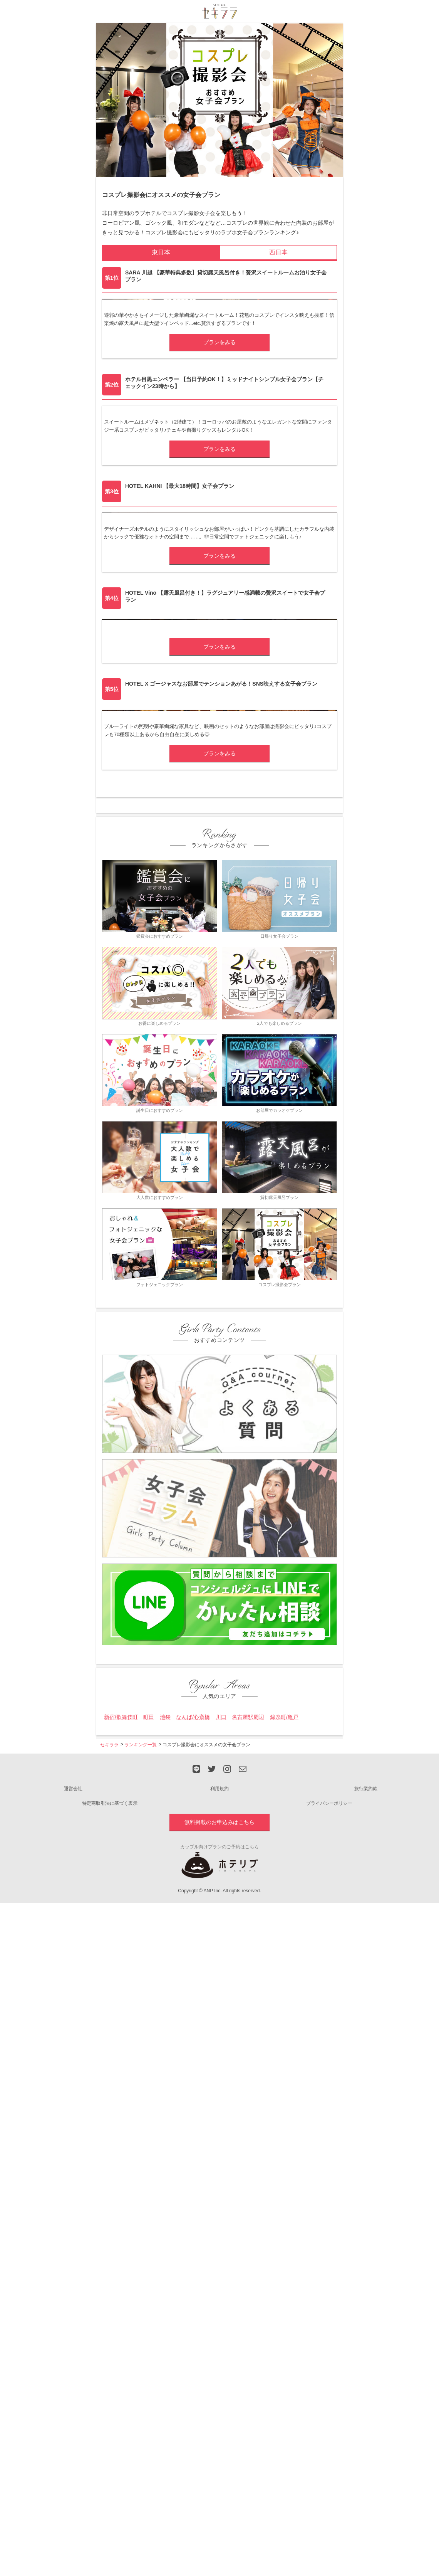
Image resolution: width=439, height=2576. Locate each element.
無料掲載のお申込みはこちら (219, 2399)
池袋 (165, 2294)
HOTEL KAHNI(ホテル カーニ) (149, 815)
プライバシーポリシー (329, 2380)
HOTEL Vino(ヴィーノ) (139, 1038)
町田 (148, 2294)
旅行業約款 (365, 2365)
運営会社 (73, 2365)
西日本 (278, 252)
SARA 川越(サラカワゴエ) (143, 371)
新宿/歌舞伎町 (121, 2294)
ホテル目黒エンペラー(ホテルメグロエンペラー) (174, 593)
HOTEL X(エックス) (135, 1244)
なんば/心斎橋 (193, 2294)
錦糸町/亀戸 (284, 2294)
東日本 (161, 252)
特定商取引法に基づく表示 (109, 2380)
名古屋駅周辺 (248, 2294)
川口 (221, 2294)
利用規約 (219, 2365)
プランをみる (219, 457)
